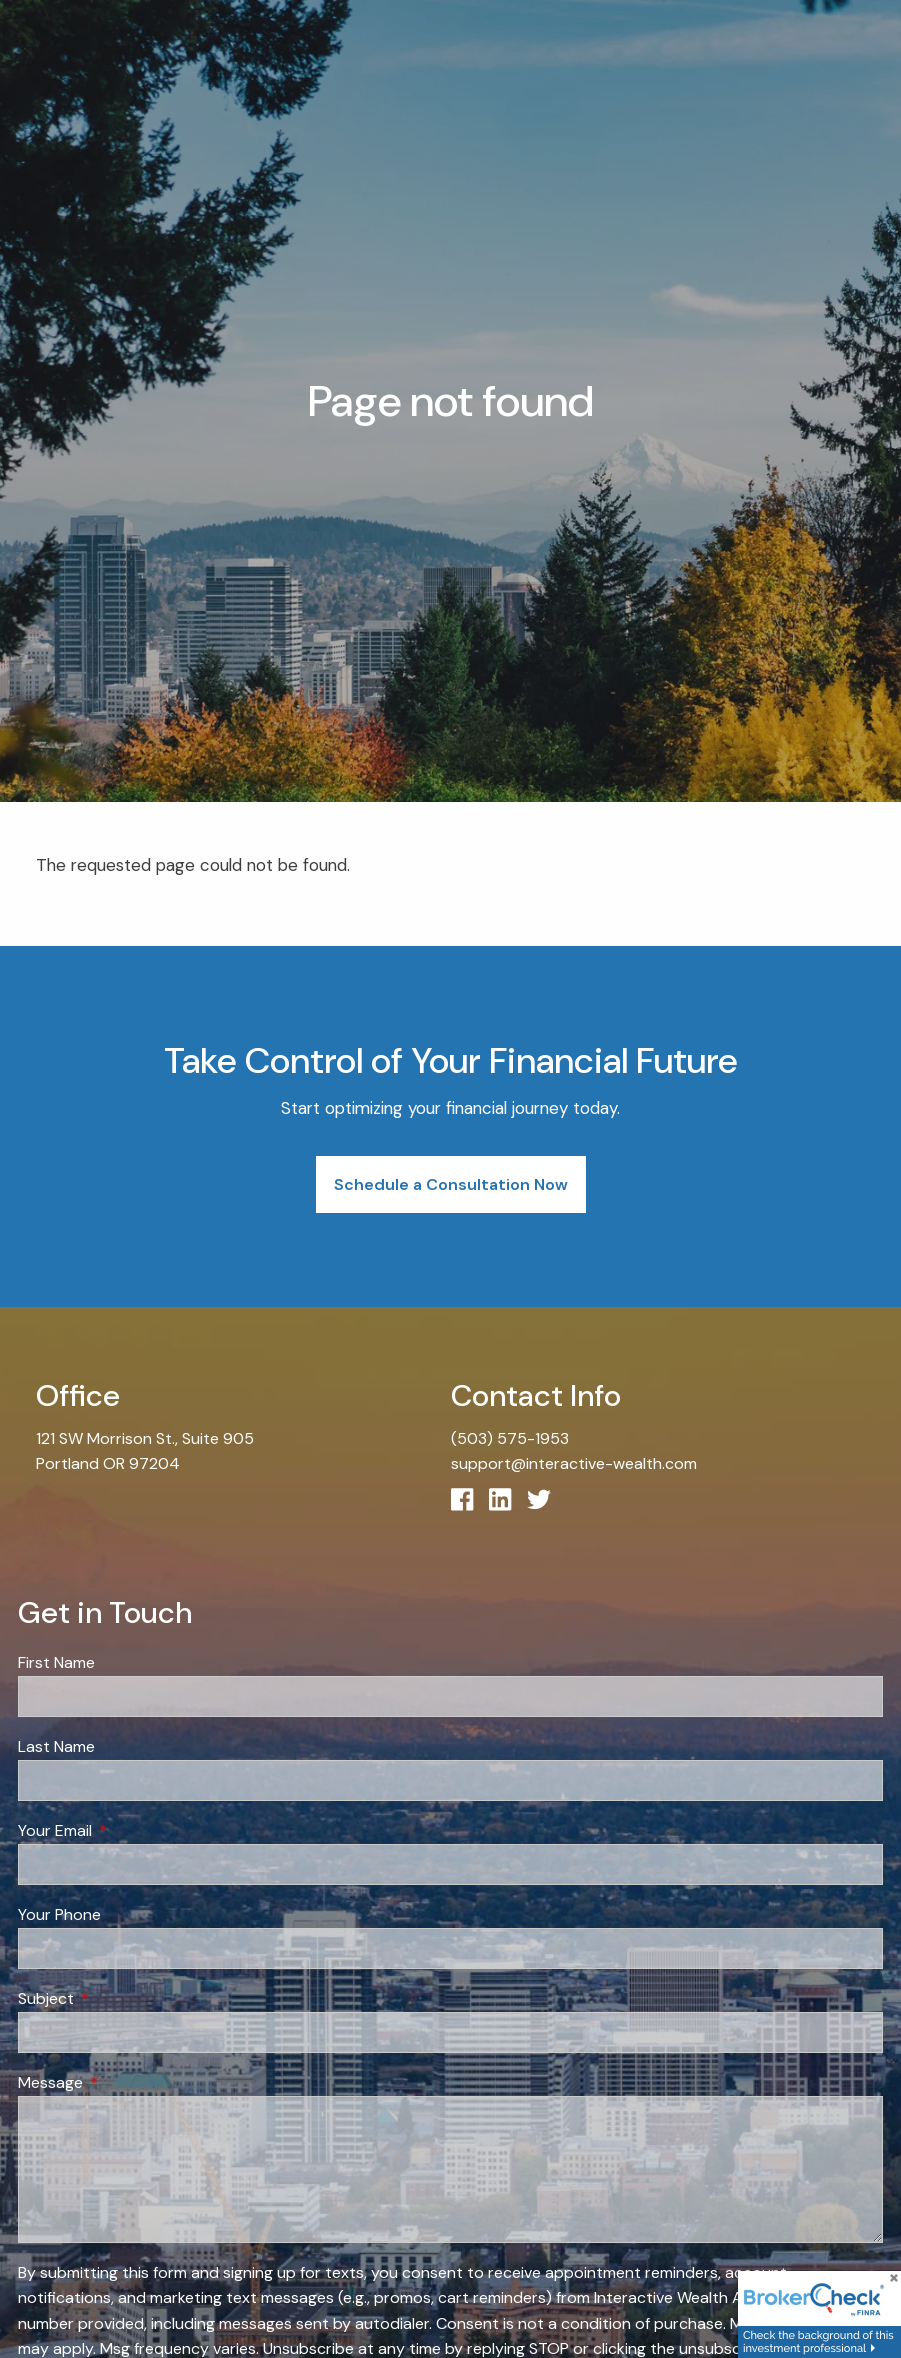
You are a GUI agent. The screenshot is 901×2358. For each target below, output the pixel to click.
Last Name (56, 1747)
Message (127, 2083)
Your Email (131, 1831)
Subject (122, 1999)
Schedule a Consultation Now (451, 1184)
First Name (56, 1663)
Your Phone (59, 1915)
